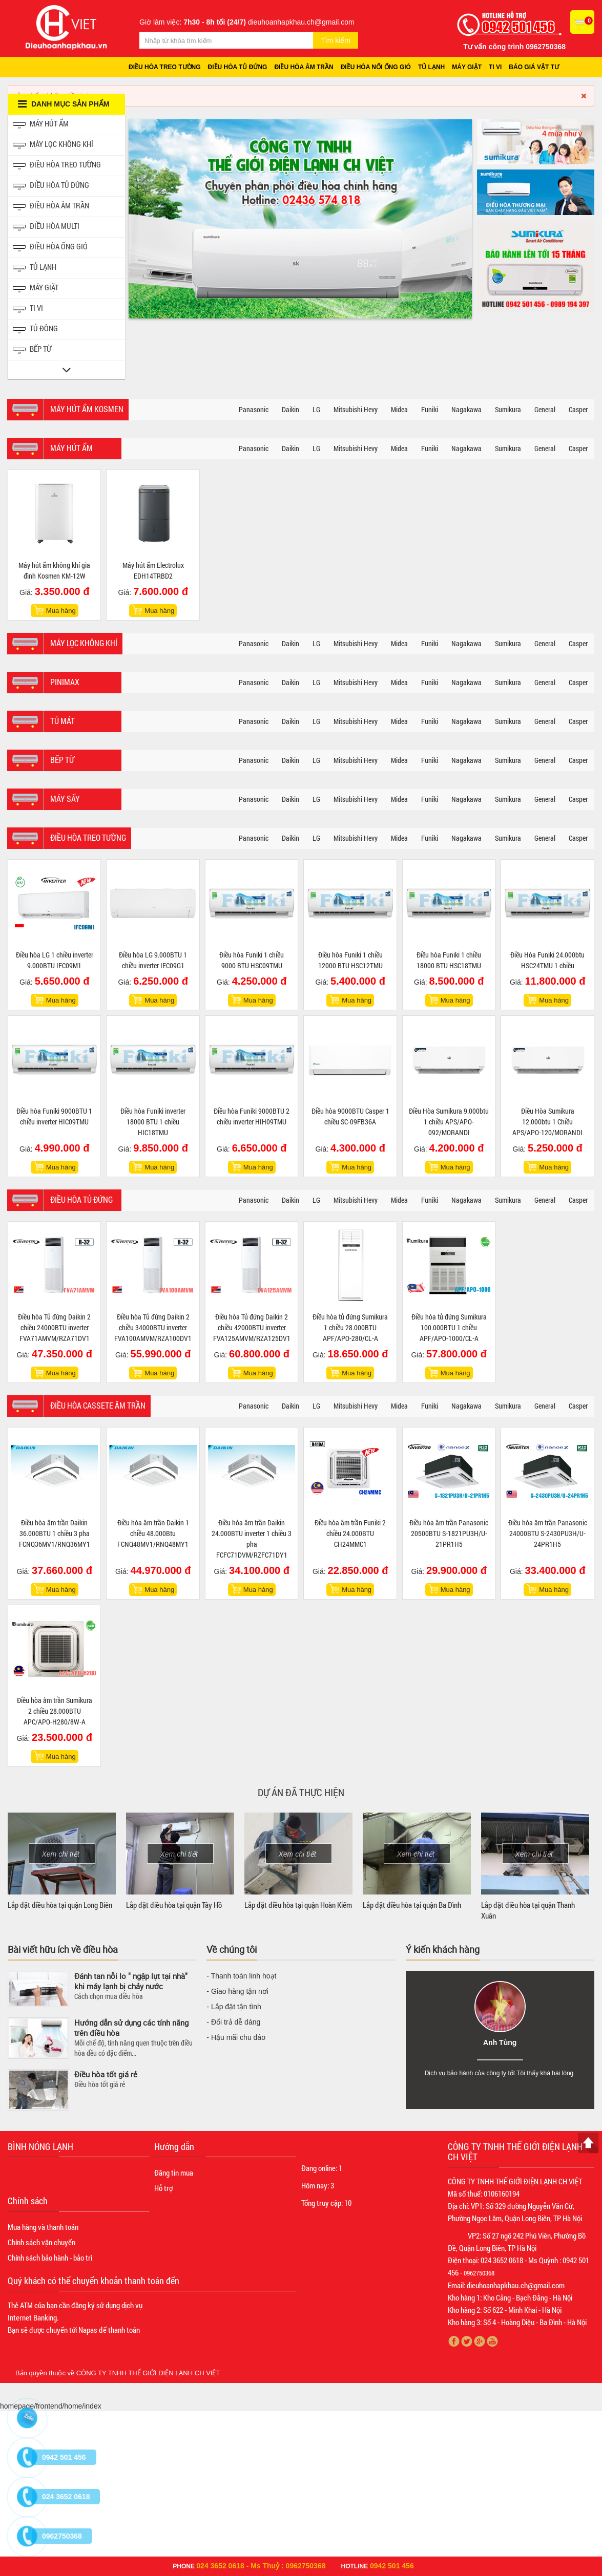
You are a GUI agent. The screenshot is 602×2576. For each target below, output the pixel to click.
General (544, 409)
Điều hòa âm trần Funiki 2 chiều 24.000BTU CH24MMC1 (350, 1533)
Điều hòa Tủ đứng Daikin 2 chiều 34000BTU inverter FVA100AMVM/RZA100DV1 (153, 1327)
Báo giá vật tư (534, 67)
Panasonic (253, 409)
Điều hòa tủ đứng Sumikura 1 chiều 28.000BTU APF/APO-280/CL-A (350, 1327)
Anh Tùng (499, 2042)
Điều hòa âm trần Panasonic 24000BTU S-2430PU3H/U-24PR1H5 (547, 1533)
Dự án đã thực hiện (301, 1792)
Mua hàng (61, 610)
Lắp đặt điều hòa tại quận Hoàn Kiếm (298, 1905)
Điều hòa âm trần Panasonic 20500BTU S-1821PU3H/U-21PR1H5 (448, 1533)
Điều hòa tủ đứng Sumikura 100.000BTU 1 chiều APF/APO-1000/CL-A (449, 1327)
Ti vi (495, 67)
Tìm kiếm (335, 40)
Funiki (429, 409)
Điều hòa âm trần (303, 67)
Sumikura (508, 409)
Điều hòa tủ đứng (237, 67)
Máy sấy (65, 798)
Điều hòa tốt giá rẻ (105, 2074)
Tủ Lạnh (34, 268)
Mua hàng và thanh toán (43, 2227)
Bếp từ (32, 350)
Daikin (290, 409)
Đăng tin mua (173, 2172)
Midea (399, 409)
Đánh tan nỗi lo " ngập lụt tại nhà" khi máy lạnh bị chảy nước (131, 1981)
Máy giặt (467, 67)
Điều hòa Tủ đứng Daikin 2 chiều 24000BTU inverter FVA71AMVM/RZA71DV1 (54, 1327)
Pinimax (64, 681)
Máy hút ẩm (41, 124)
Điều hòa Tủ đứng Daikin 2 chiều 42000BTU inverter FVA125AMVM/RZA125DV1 (251, 1327)
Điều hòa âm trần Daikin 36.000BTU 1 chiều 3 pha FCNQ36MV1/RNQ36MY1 (54, 1533)
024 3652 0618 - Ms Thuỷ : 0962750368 (260, 2566)
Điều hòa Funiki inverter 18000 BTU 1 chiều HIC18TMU (152, 1121)
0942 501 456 (392, 2566)
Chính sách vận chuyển (41, 2242)
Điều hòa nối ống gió (376, 67)
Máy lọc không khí (53, 145)
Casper (578, 409)
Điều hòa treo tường (165, 67)
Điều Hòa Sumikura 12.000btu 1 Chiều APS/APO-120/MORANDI (547, 1121)
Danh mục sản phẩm (63, 104)
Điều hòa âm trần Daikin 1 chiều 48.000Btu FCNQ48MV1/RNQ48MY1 (153, 1533)
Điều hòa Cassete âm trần (98, 1405)
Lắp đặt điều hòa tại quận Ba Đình (412, 1905)
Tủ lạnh (431, 67)
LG (316, 409)
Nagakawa (466, 409)
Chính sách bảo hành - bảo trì (50, 2257)
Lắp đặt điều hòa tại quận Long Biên (60, 1905)
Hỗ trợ (163, 2188)
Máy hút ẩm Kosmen (86, 408)
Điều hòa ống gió (50, 247)
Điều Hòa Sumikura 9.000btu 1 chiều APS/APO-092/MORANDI (449, 1121)
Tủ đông (35, 329)
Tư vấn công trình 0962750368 (514, 46)
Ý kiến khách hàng (443, 1949)
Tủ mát (62, 720)
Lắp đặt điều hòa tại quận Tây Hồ (174, 1905)
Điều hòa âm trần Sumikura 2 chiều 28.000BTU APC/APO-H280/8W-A (54, 1711)
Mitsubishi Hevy (356, 409)
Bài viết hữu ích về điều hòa (63, 1949)
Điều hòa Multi (46, 227)
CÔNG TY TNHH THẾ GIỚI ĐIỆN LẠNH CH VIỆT (148, 2373)
